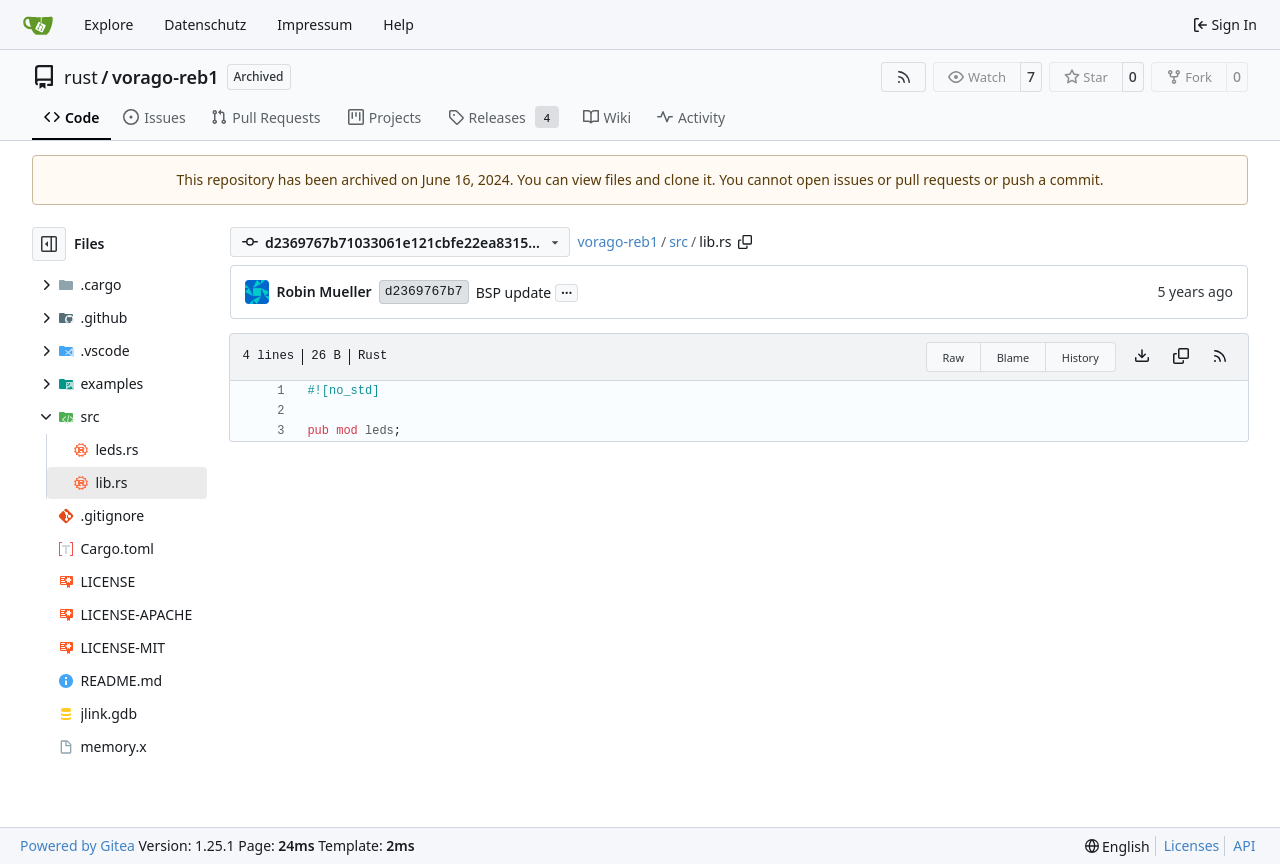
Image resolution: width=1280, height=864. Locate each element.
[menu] (1117, 846)
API (1244, 845)
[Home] (38, 25)
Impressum (314, 24)
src (678, 241)
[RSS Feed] (904, 77)
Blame (1013, 357)
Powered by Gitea (77, 845)
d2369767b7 (424, 291)
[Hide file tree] (49, 244)
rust (81, 77)
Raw (954, 357)
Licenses (1192, 845)
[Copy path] (745, 242)
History (1080, 357)
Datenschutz (205, 24)
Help (398, 24)
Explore (108, 24)
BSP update (514, 292)
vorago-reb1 (165, 77)
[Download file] (1142, 357)
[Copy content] (1181, 357)
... (567, 291)
